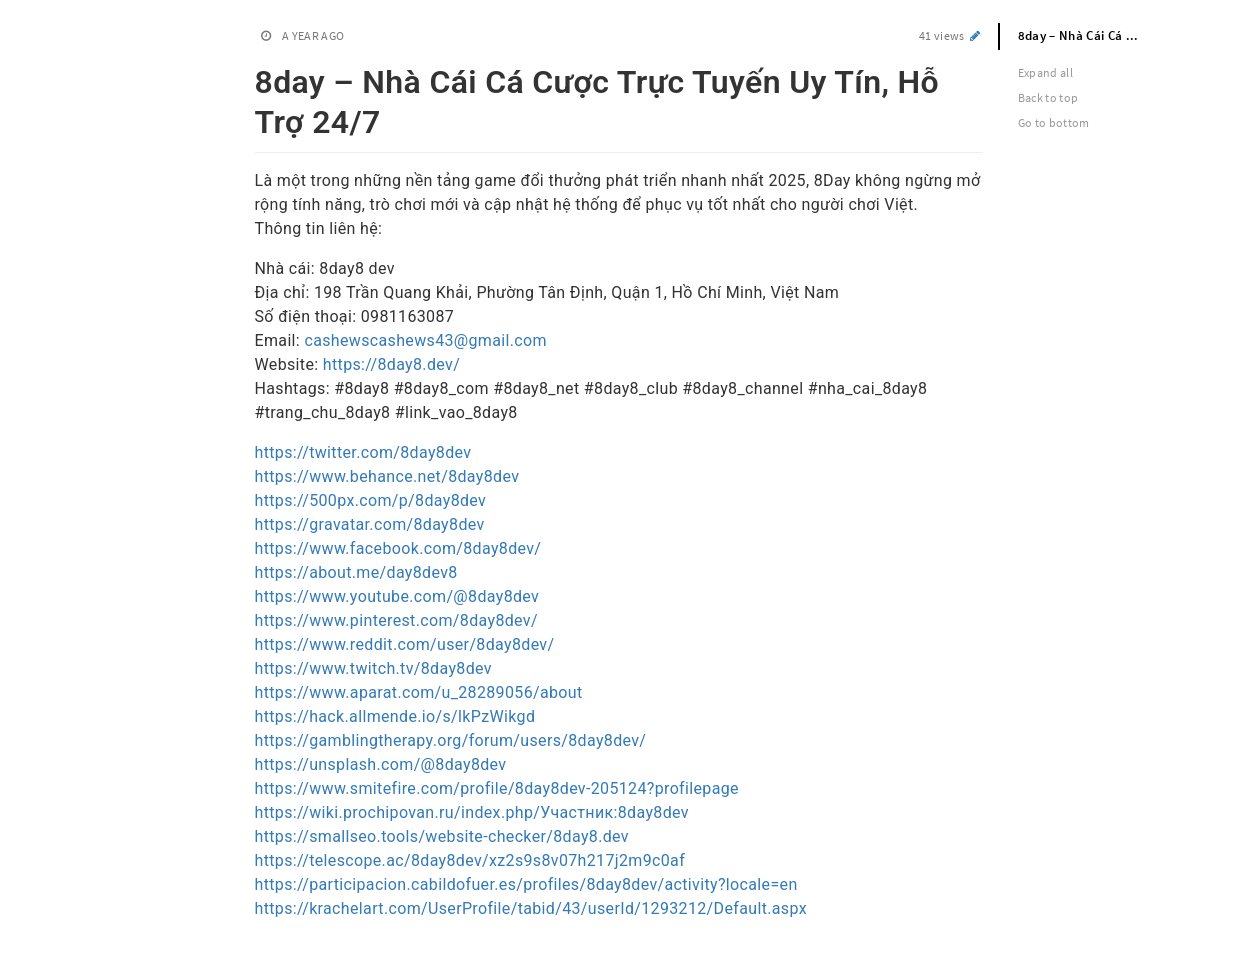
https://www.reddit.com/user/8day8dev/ (405, 644)
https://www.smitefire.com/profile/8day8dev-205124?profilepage (497, 788)
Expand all (1046, 72)
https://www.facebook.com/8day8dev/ (398, 548)
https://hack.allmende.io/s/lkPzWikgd (395, 716)
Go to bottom (1054, 122)
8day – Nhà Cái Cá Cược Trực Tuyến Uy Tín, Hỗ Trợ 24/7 (1091, 35)
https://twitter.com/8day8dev (363, 452)
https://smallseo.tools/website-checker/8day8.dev (442, 836)
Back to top (1048, 97)
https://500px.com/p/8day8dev (371, 500)
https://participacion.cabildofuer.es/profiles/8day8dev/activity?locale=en (526, 884)
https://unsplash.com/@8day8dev (381, 764)
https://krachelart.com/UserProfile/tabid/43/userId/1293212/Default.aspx (531, 908)
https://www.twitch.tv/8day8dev (373, 668)
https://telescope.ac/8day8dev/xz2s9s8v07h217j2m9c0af (470, 860)
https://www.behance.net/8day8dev (387, 476)
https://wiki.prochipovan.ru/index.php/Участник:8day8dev (472, 812)
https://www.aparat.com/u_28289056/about (419, 692)
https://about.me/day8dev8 (356, 572)
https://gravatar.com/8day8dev (370, 524)
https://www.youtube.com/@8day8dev (397, 596)
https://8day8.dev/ (391, 364)
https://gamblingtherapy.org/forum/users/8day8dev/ (451, 740)
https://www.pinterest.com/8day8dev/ (396, 620)
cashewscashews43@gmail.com (425, 340)
